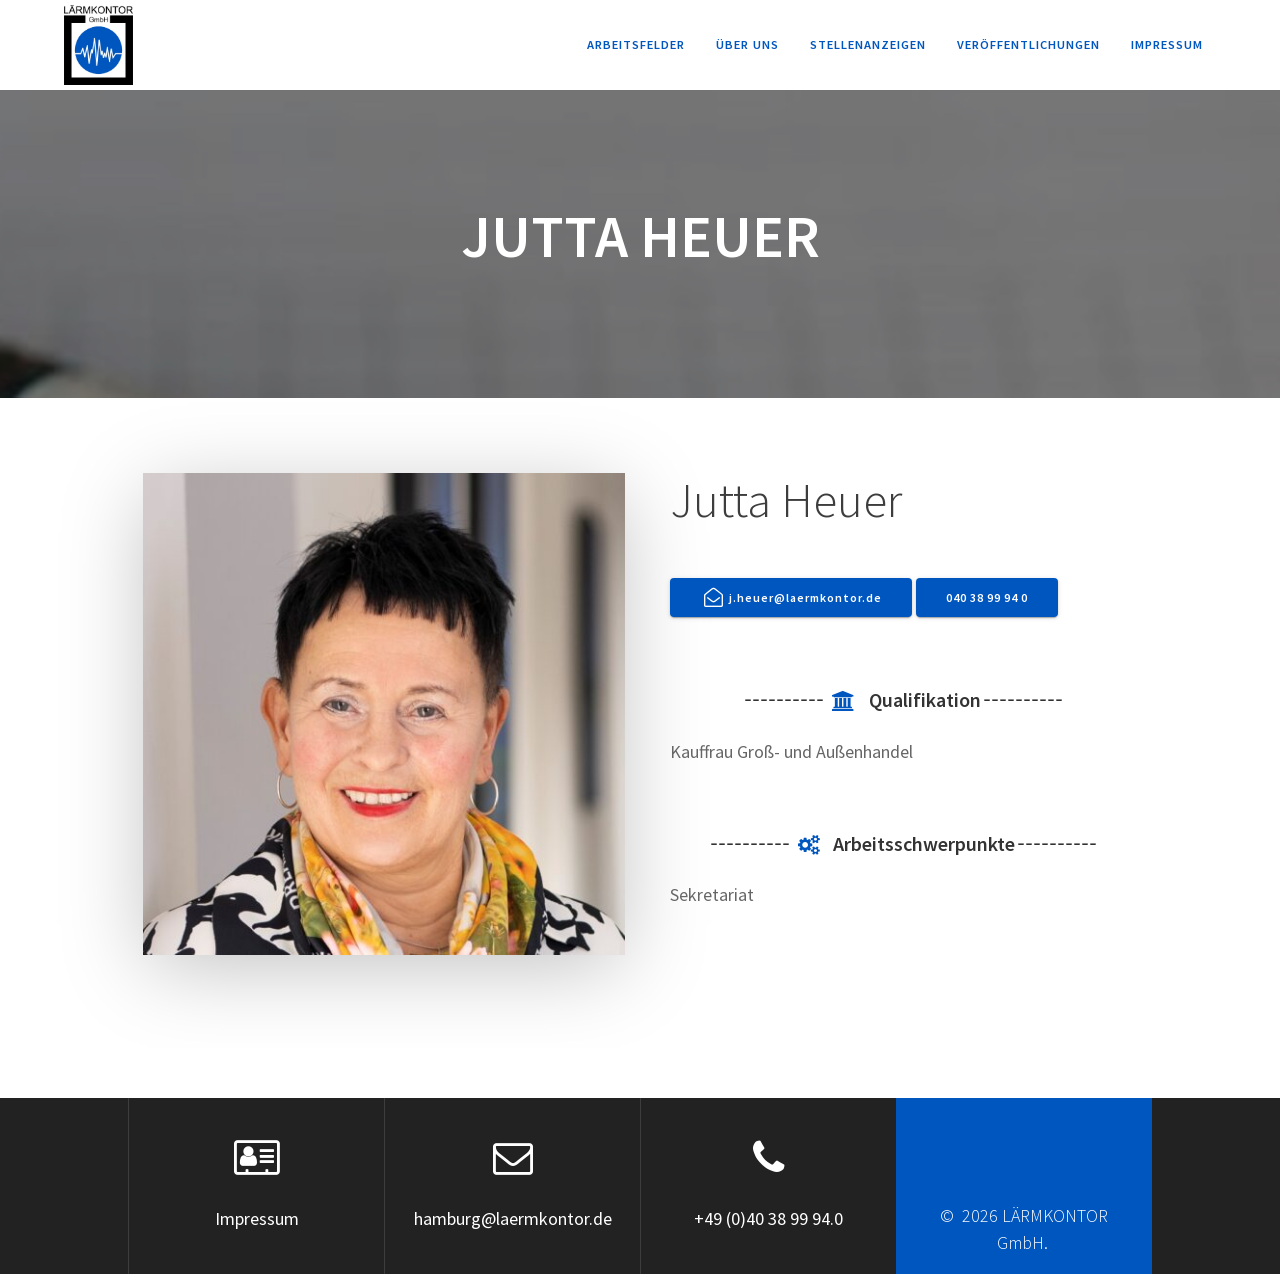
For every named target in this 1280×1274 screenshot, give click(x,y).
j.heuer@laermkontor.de (793, 597)
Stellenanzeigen (868, 44)
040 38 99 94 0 (987, 597)
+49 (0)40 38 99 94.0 (768, 1218)
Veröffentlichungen (1028, 44)
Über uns (747, 44)
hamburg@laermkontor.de (513, 1218)
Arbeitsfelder (636, 44)
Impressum (1167, 44)
